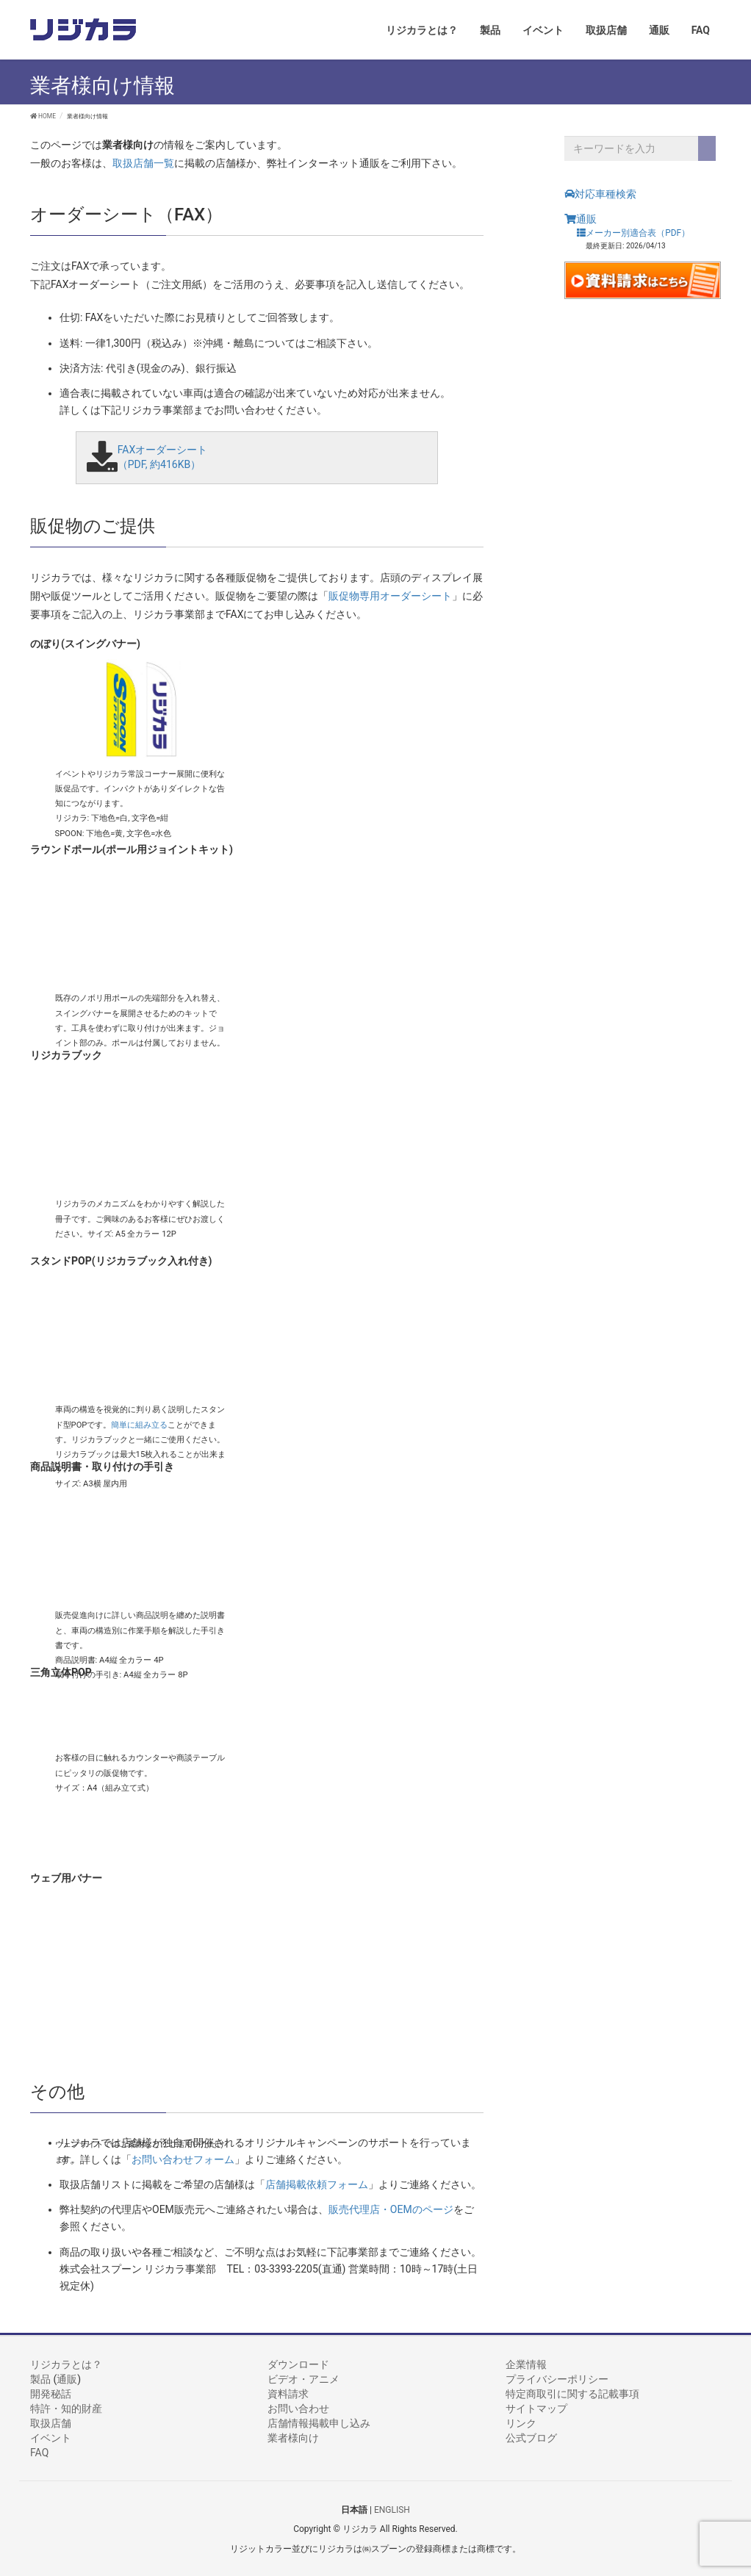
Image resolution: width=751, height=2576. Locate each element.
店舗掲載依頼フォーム (316, 2184)
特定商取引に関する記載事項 (572, 2394)
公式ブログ (531, 2438)
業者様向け (293, 2438)
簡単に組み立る (139, 1424)
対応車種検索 (600, 194)
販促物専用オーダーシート (390, 596)
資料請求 (288, 2394)
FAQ (39, 2452)
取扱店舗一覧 (143, 163)
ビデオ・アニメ (303, 2379)
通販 (580, 219)
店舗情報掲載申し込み (318, 2423)
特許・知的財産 (66, 2408)
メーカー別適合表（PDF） (633, 233)
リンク (521, 2423)
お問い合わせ (298, 2408)
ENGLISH (392, 2509)
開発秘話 (50, 2394)
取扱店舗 (50, 2423)
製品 (40, 2379)
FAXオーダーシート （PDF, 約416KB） (163, 457)
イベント (50, 2438)
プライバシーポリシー (557, 2379)
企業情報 (526, 2364)
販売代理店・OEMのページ (390, 2209)
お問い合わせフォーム (183, 2159)
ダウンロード (298, 2364)
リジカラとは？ (66, 2364)
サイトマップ (536, 2408)
